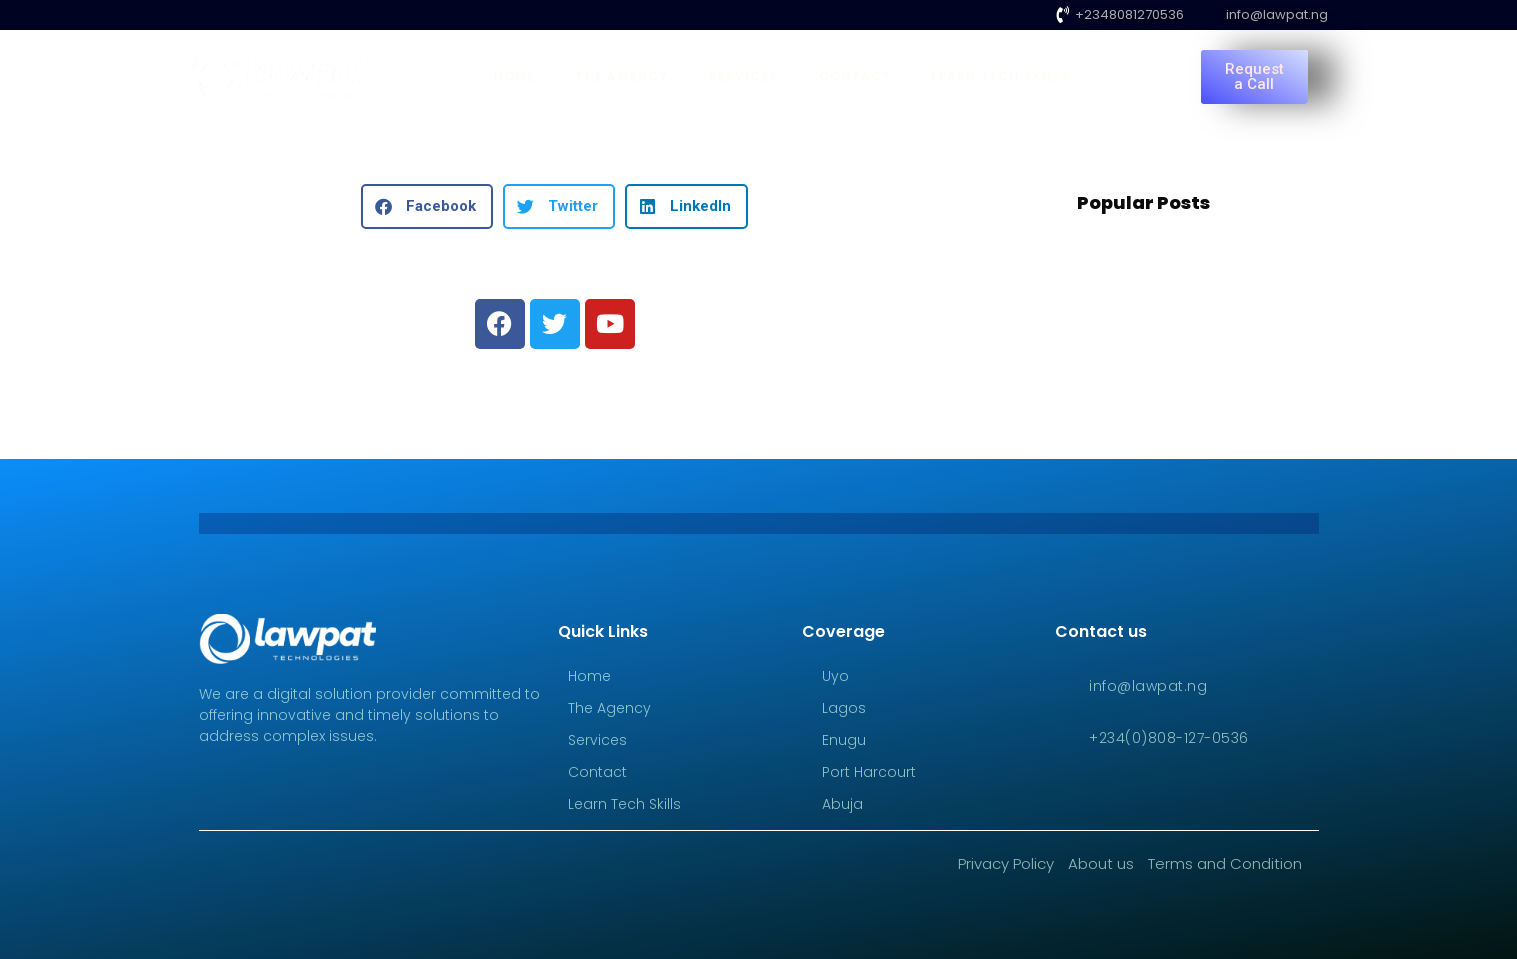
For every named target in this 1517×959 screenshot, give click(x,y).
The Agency (621, 76)
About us (1101, 863)
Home (515, 76)
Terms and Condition (1225, 863)
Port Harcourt (869, 772)
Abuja (842, 804)
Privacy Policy (1006, 863)
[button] (427, 206)
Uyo (835, 676)
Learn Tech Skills (1000, 76)
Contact (855, 76)
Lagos (844, 708)
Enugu (844, 740)
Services (743, 76)
